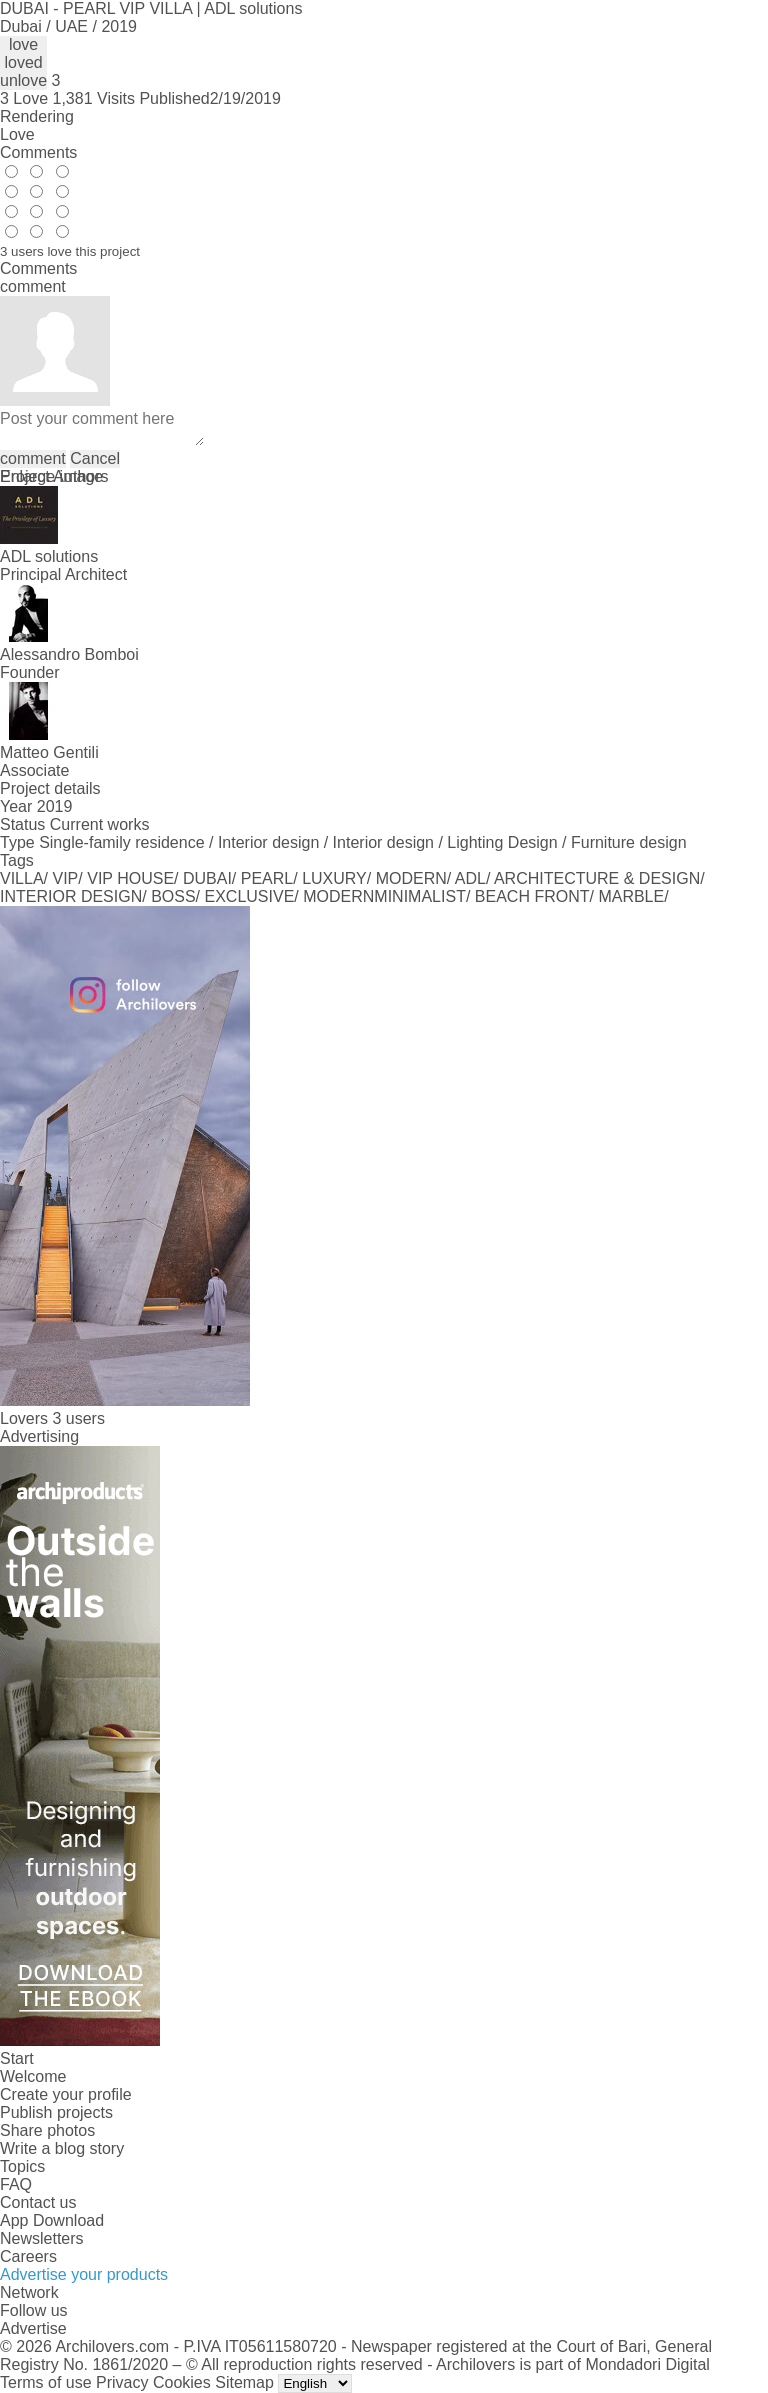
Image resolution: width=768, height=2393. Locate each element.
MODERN (411, 878)
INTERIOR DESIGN (71, 896)
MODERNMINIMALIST (384, 896)
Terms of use (46, 2382)
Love (17, 134)
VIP (66, 878)
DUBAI (207, 878)
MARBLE (631, 896)
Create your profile (66, 2094)
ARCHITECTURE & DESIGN (597, 878)
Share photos (47, 2130)
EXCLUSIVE (250, 896)
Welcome (33, 2076)
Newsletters (42, 2238)
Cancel (95, 458)
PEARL (267, 878)
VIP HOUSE (130, 878)
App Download (52, 2220)
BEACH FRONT (532, 896)
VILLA (22, 878)
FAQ (16, 2184)
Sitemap (244, 2382)
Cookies (182, 2382)
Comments (38, 152)
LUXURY (334, 878)
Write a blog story (62, 2148)
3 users (78, 1418)
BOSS (173, 896)
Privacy (122, 2382)
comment (33, 458)
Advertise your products (84, 2274)
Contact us (38, 2202)
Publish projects (56, 2112)
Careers (28, 2256)
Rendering (37, 116)
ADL (470, 878)
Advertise (33, 2328)
